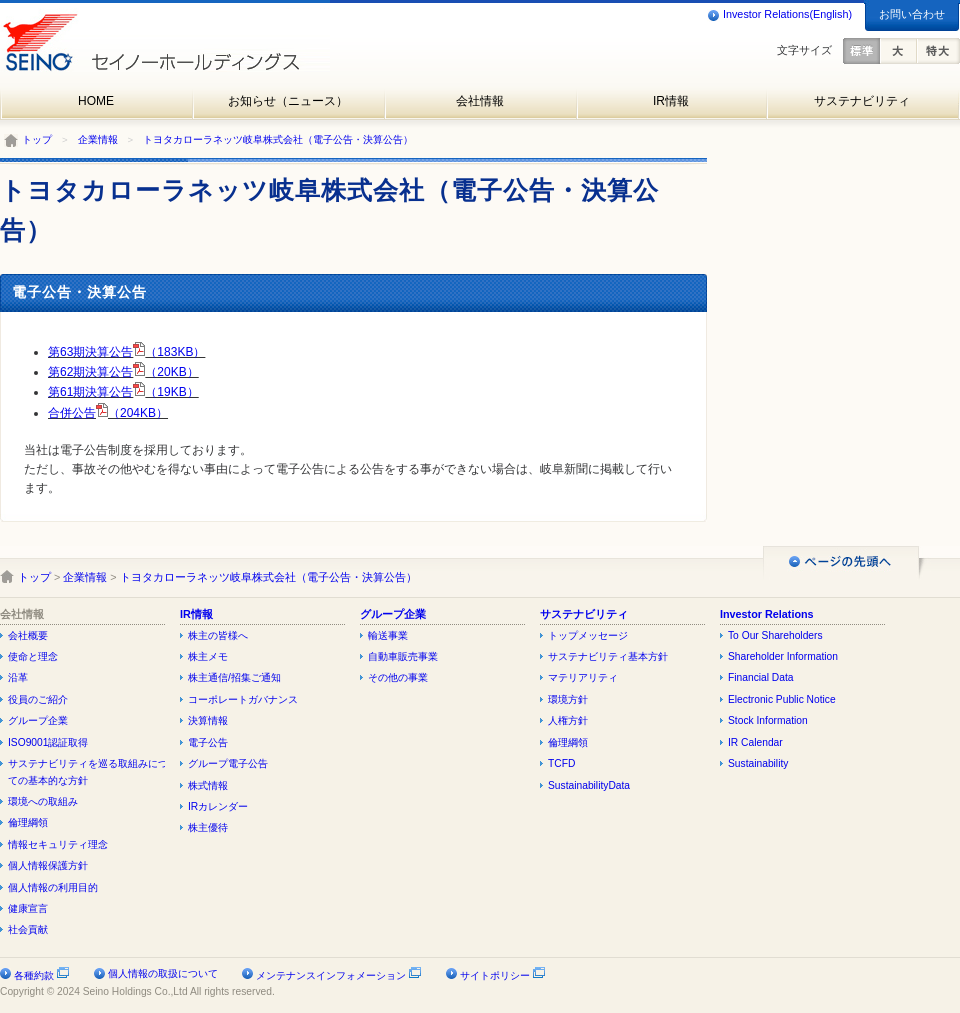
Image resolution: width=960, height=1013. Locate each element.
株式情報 (208, 785)
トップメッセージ (588, 635)
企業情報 (98, 139)
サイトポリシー (503, 975)
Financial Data (761, 677)
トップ (37, 139)
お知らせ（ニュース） (288, 101)
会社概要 (28, 635)
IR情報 (671, 101)
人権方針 (568, 720)
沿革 (18, 677)
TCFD (561, 763)
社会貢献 (28, 929)
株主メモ (208, 656)
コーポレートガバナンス (243, 699)
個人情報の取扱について (163, 973)
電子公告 (208, 742)
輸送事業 (388, 635)
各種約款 (42, 975)
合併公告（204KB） (108, 413)
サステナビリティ (862, 101)
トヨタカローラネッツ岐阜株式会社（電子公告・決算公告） (278, 139)
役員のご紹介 (38, 699)
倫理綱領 (28, 822)
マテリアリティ (583, 677)
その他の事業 (398, 677)
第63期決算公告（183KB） (126, 352)
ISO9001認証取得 (48, 742)
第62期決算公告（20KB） (123, 372)
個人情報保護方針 (48, 865)
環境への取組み (43, 801)
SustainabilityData (589, 785)
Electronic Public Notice (782, 699)
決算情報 (208, 720)
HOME (96, 101)
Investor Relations (767, 614)
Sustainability (758, 763)
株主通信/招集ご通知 (234, 677)
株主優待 (208, 827)
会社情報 (480, 101)
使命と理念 (33, 656)
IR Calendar (755, 742)
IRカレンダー (218, 806)
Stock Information (768, 720)
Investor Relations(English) (779, 15)
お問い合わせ (912, 14)
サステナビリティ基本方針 (608, 656)
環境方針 (568, 699)
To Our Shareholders (775, 635)
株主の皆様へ (218, 635)
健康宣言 (28, 908)
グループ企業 (38, 720)
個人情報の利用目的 (53, 887)
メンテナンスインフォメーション (339, 975)
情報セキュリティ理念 (58, 844)
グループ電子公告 (228, 763)
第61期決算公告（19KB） (123, 392)
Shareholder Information (783, 656)
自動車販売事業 (403, 656)
